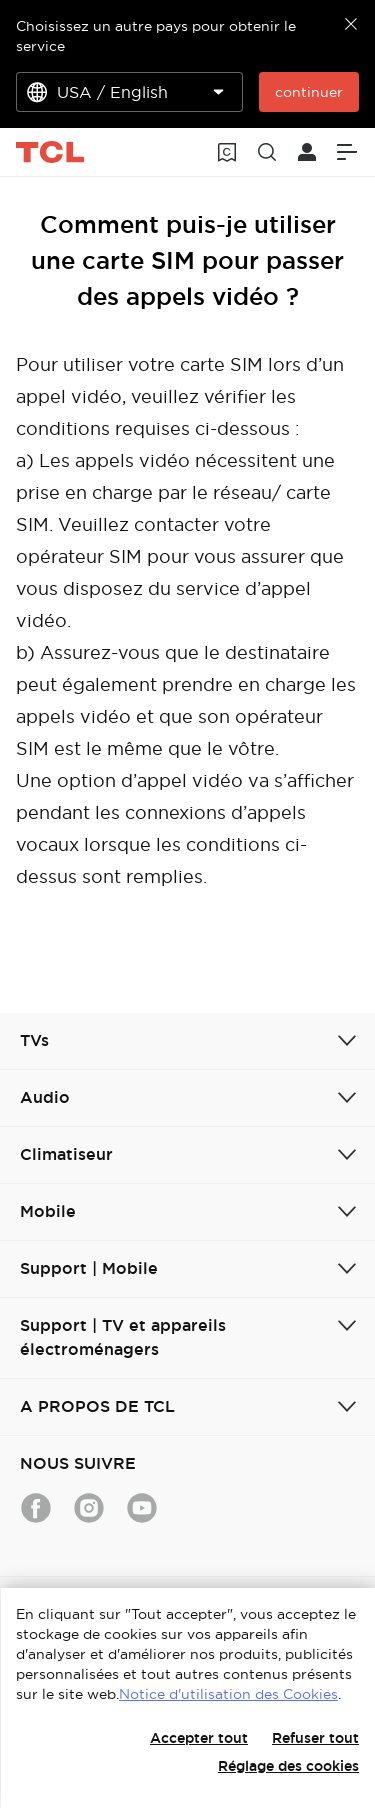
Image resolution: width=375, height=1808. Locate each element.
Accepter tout (199, 1738)
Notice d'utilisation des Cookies (228, 1694)
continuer (309, 92)
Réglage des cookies (288, 1766)
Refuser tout (315, 1738)
